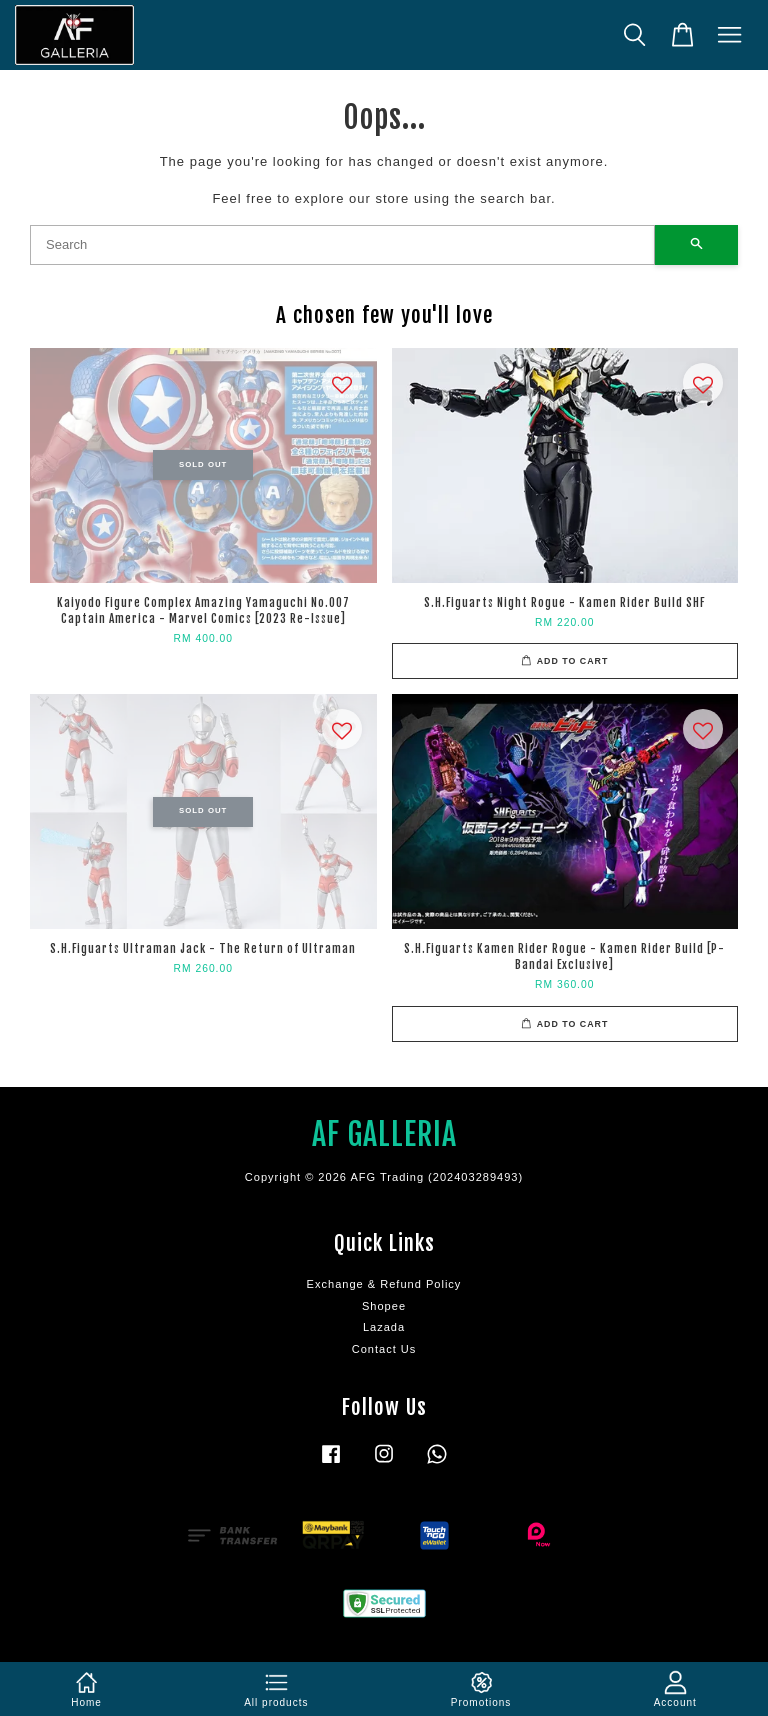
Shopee (384, 1306)
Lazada (384, 1327)
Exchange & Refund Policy (384, 1284)
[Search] (342, 245)
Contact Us (384, 1349)
